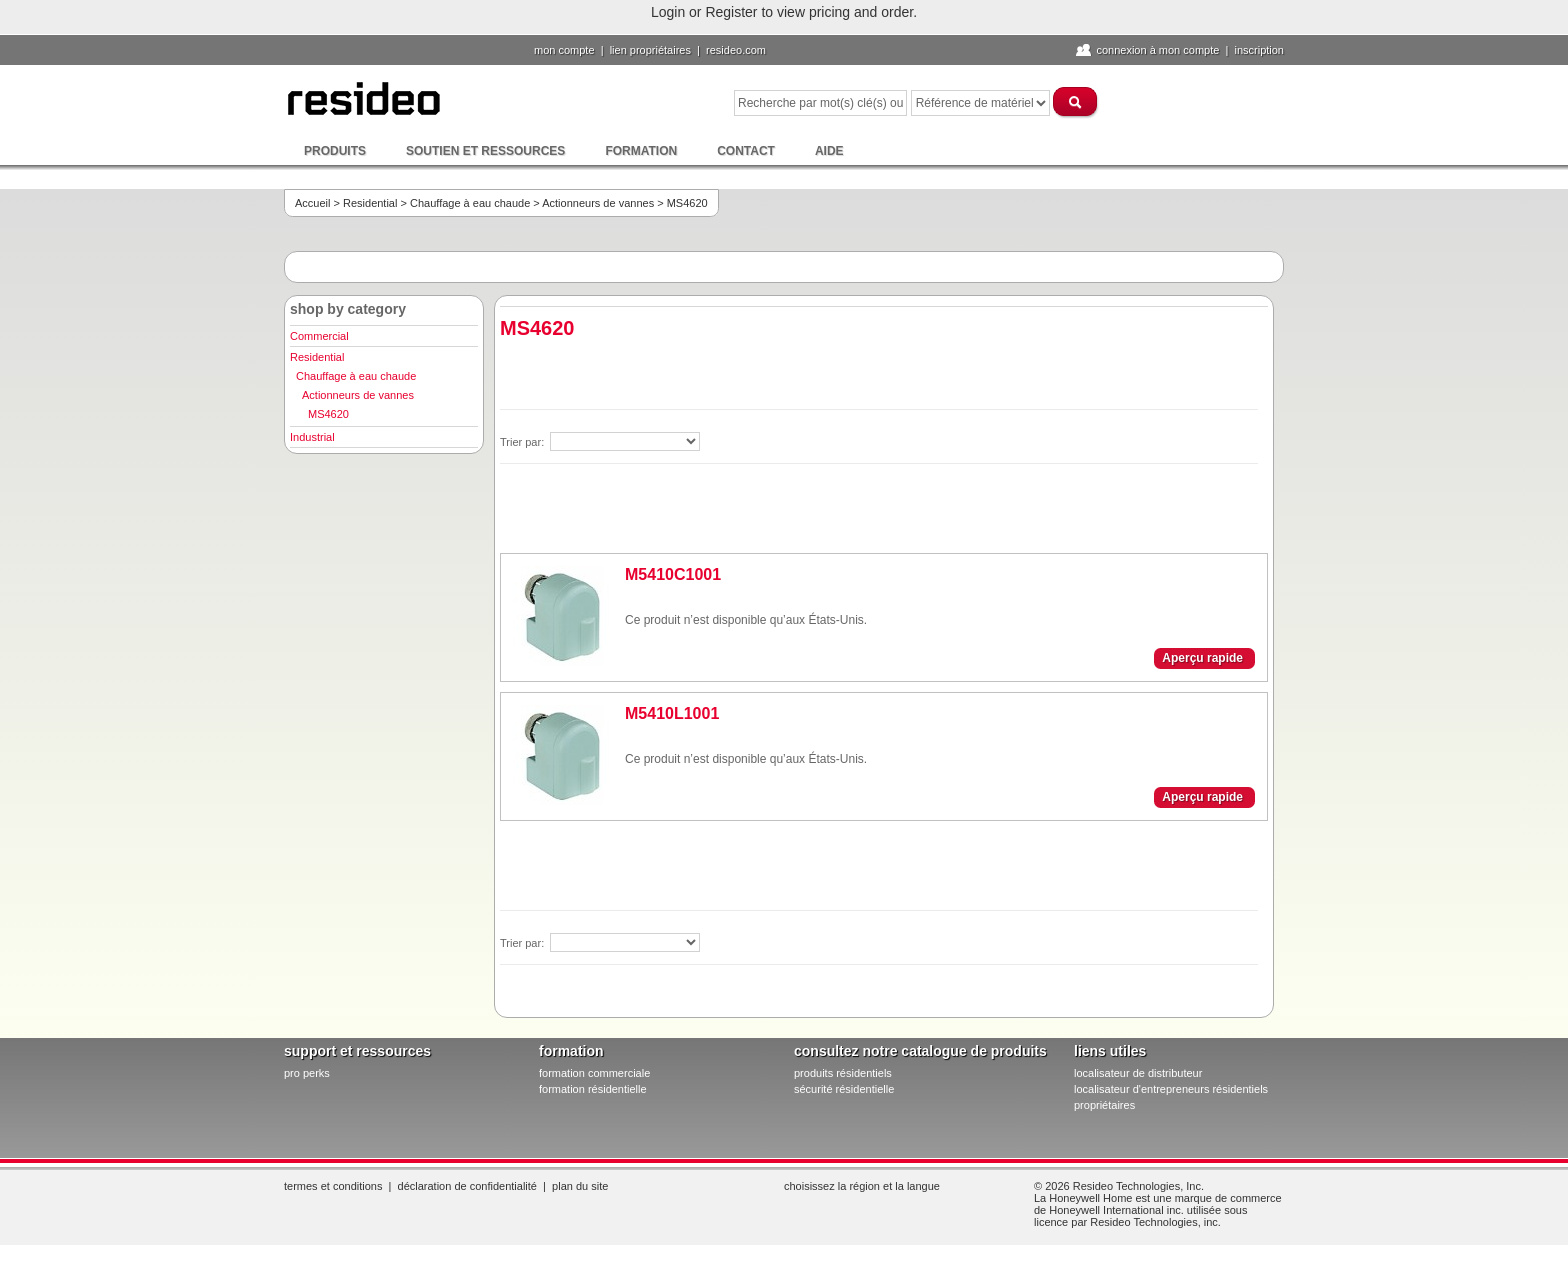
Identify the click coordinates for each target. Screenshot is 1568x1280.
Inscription (1259, 50)
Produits (335, 151)
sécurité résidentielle (844, 1089)
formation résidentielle (593, 1089)
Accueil (312, 203)
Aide (829, 151)
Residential (370, 203)
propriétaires (1104, 1105)
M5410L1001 (672, 713)
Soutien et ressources (485, 151)
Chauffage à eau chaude (470, 203)
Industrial (312, 437)
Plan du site (580, 1186)
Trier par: (523, 442)
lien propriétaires (650, 50)
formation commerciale (594, 1073)
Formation (641, 151)
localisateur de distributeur (1138, 1073)
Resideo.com (736, 50)
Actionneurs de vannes (598, 203)
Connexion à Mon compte (1157, 50)
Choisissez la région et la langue (862, 1186)
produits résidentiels (843, 1073)
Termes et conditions (333, 1186)
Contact (746, 151)
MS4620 (328, 414)
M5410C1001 (673, 574)
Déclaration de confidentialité (467, 1186)
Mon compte (564, 50)
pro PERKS (307, 1073)
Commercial (319, 336)
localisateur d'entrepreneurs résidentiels (1171, 1089)
